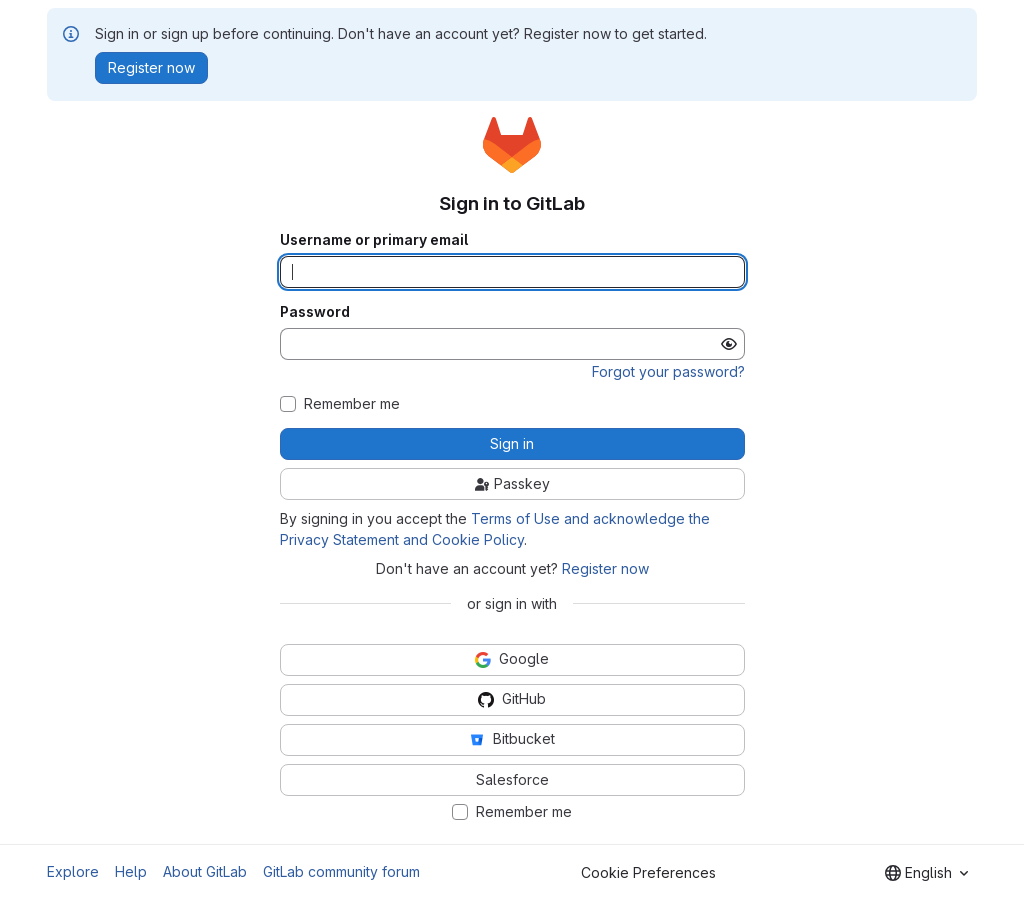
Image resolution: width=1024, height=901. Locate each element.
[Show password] (729, 344)
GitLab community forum (341, 871)
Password (315, 312)
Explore (73, 871)
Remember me (352, 404)
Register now (605, 568)
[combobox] (926, 873)
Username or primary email (374, 240)
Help (131, 871)
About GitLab (205, 871)
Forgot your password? (668, 371)
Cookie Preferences (648, 872)
